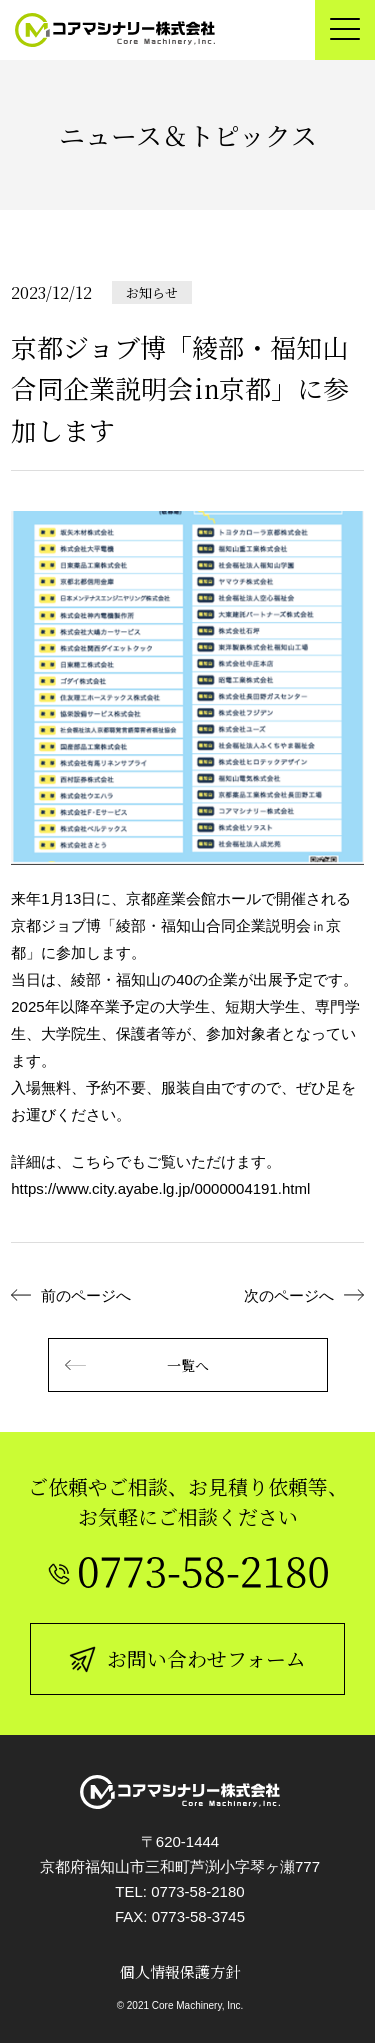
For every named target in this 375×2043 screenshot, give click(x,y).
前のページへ (86, 1295)
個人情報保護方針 (180, 1971)
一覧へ (137, 1365)
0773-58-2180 (197, 1891)
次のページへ (289, 1295)
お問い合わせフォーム (187, 1658)
